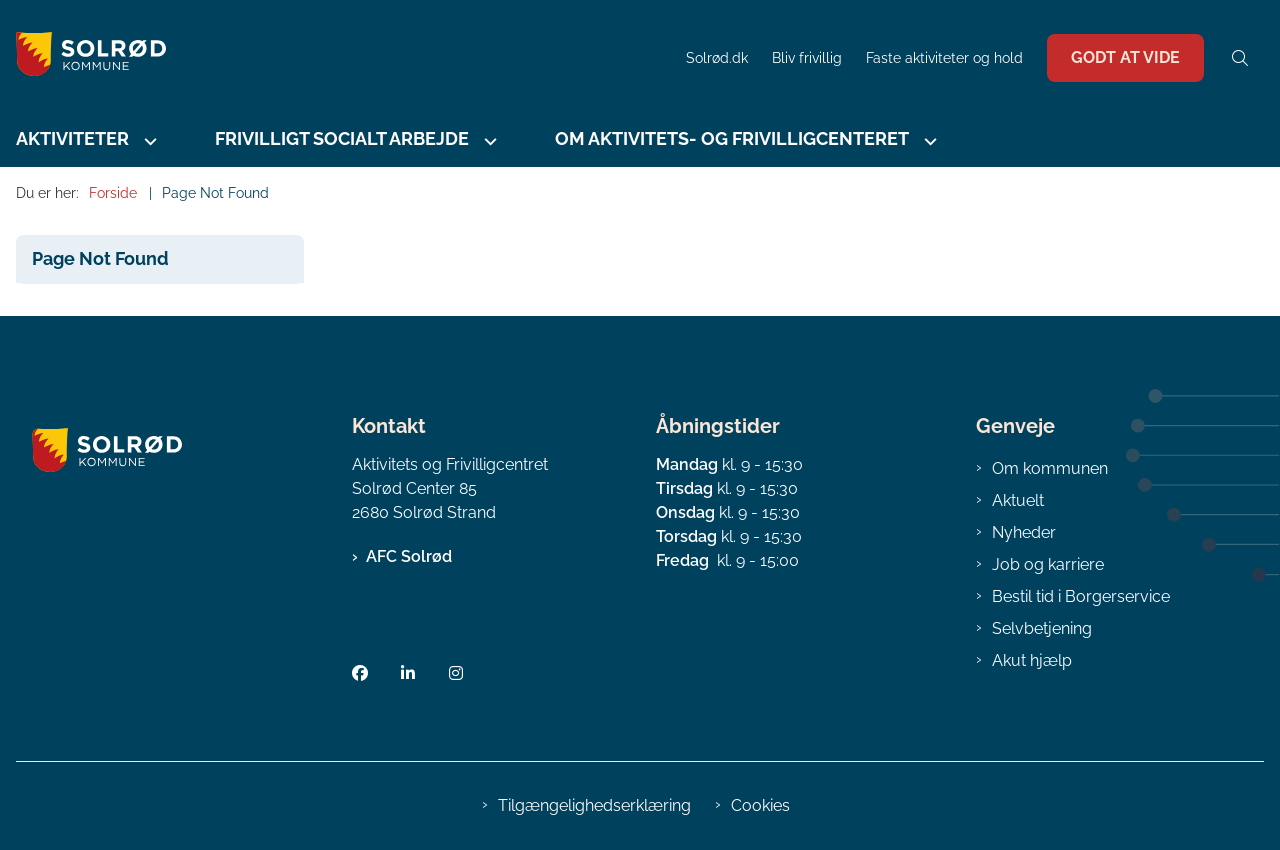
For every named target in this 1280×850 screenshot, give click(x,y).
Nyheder (1024, 532)
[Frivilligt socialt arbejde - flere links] (488, 141)
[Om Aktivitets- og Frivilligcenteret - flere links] (928, 141)
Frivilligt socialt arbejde (342, 138)
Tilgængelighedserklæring (594, 805)
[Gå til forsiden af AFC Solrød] (337, 57)
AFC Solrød (409, 556)
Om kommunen (1050, 468)
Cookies (760, 805)
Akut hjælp (1032, 660)
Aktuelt (1018, 500)
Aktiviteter (72, 138)
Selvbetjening (1042, 628)
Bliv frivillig (807, 58)
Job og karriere (1048, 564)
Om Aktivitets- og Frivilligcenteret (732, 138)
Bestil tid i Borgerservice (1081, 596)
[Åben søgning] (1240, 58)
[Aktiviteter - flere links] (148, 141)
